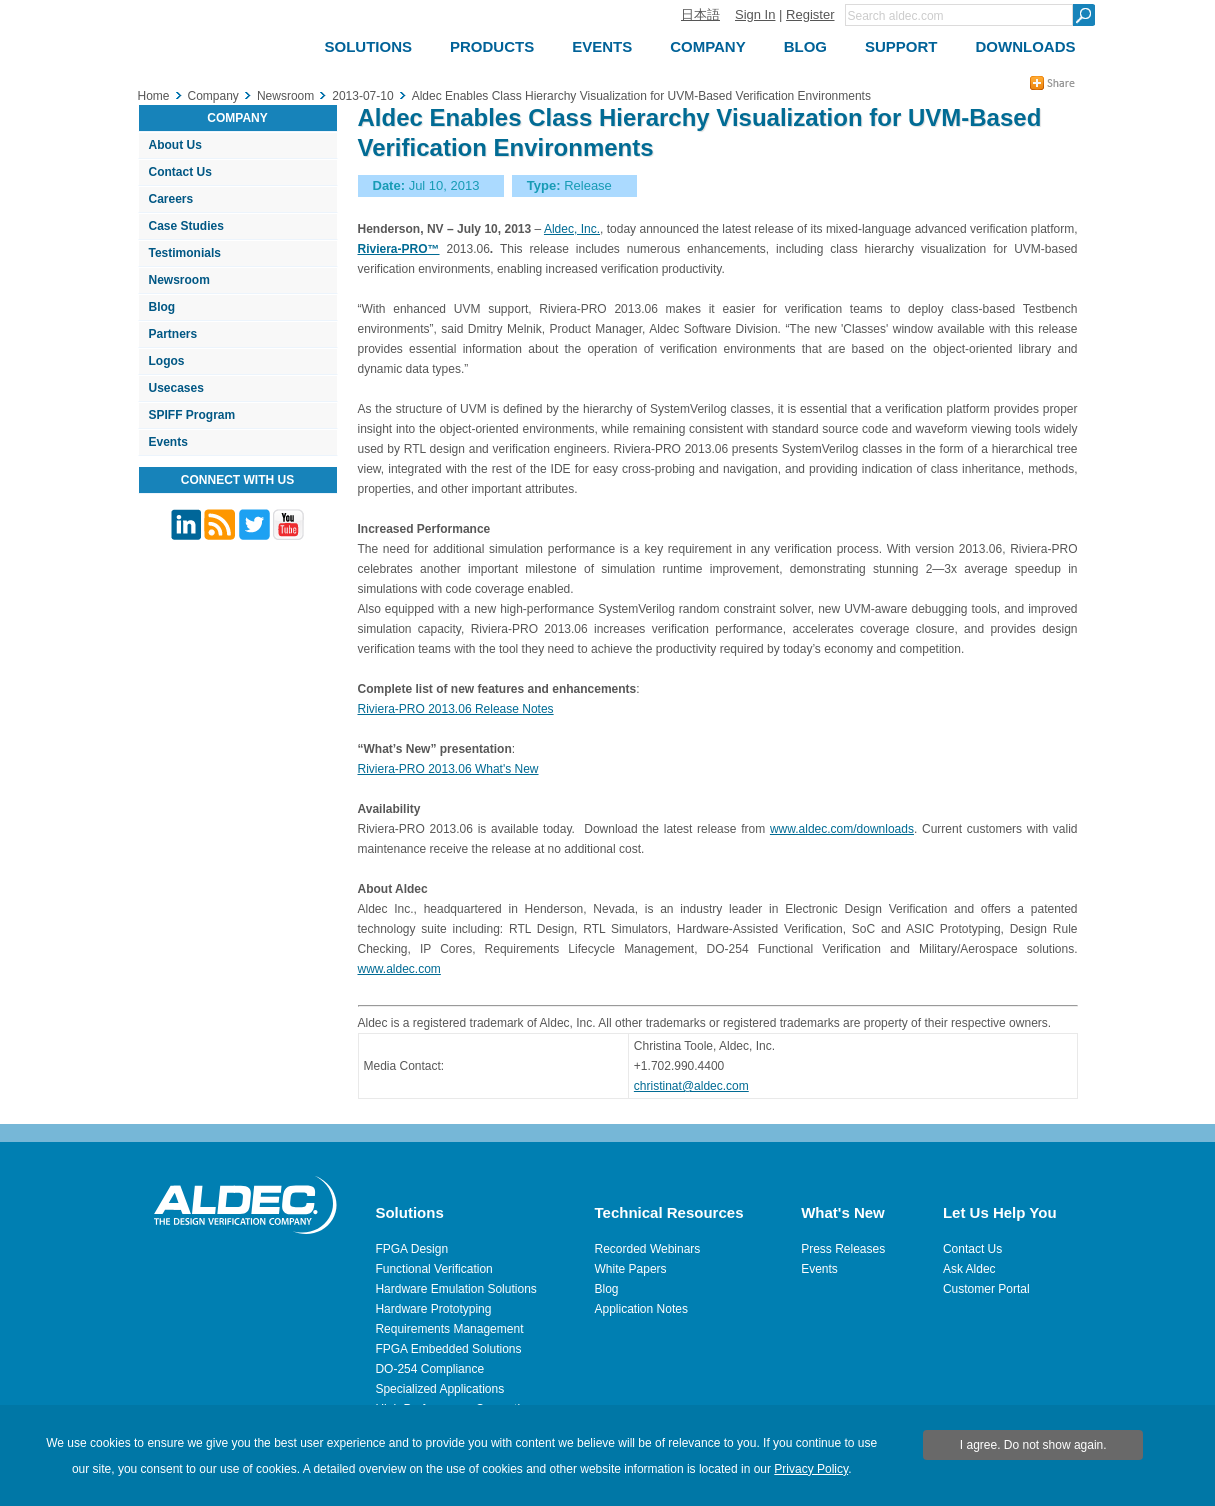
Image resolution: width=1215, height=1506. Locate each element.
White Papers (631, 1269)
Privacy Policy (811, 1469)
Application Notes (641, 1309)
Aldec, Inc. (572, 229)
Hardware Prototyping (433, 1309)
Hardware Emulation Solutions (455, 1289)
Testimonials (185, 253)
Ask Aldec (969, 1269)
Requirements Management (449, 1329)
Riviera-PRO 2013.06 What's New (448, 769)
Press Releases (843, 1249)
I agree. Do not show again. (1033, 1445)
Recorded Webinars (648, 1249)
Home (154, 96)
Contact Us (180, 172)
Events (168, 442)
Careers (171, 199)
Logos (167, 361)
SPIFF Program (192, 415)
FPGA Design (411, 1249)
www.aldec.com (399, 969)
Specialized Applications (439, 1389)
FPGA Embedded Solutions (448, 1349)
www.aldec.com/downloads (842, 829)
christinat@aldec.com (691, 1086)
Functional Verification (433, 1269)
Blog (162, 307)
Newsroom (179, 280)
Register (810, 14)
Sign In (755, 14)
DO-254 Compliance (429, 1369)
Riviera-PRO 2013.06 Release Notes (456, 709)
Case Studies (186, 226)
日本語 (700, 14)
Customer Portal (986, 1289)
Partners (173, 334)
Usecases (176, 388)
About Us (175, 145)
